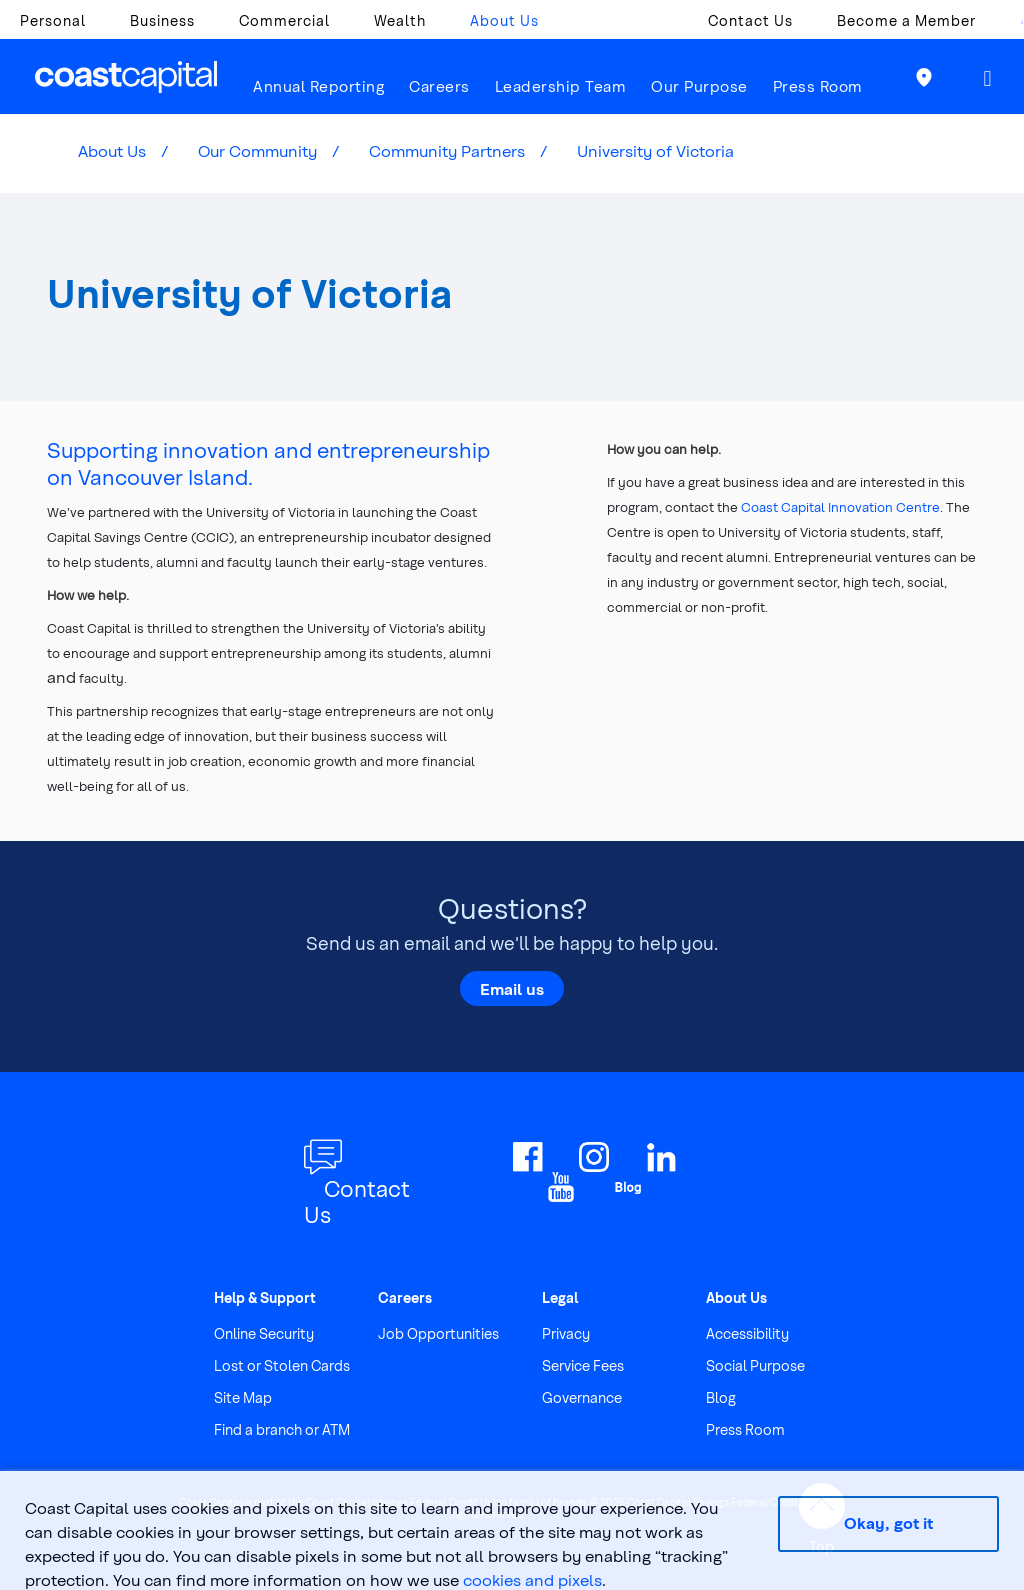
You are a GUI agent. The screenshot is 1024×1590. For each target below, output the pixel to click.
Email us (512, 988)
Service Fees (583, 1365)
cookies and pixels (532, 1579)
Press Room (818, 86)
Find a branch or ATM (282, 1429)
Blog (721, 1397)
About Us (504, 20)
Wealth (400, 20)
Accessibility (747, 1333)
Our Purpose (699, 86)
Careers (439, 86)
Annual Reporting (318, 86)
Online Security (264, 1333)
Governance (582, 1397)
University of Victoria (655, 150)
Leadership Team (561, 86)
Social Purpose (755, 1365)
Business (162, 20)
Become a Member (906, 20)
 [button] (988, 78)
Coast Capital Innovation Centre (840, 506)
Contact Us (750, 20)
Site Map (243, 1397)
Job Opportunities (438, 1333)
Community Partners (447, 150)
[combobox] (1012, 26)
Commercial (284, 20)
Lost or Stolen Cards (282, 1365)
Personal (53, 20)
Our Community (257, 150)
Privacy (566, 1333)
